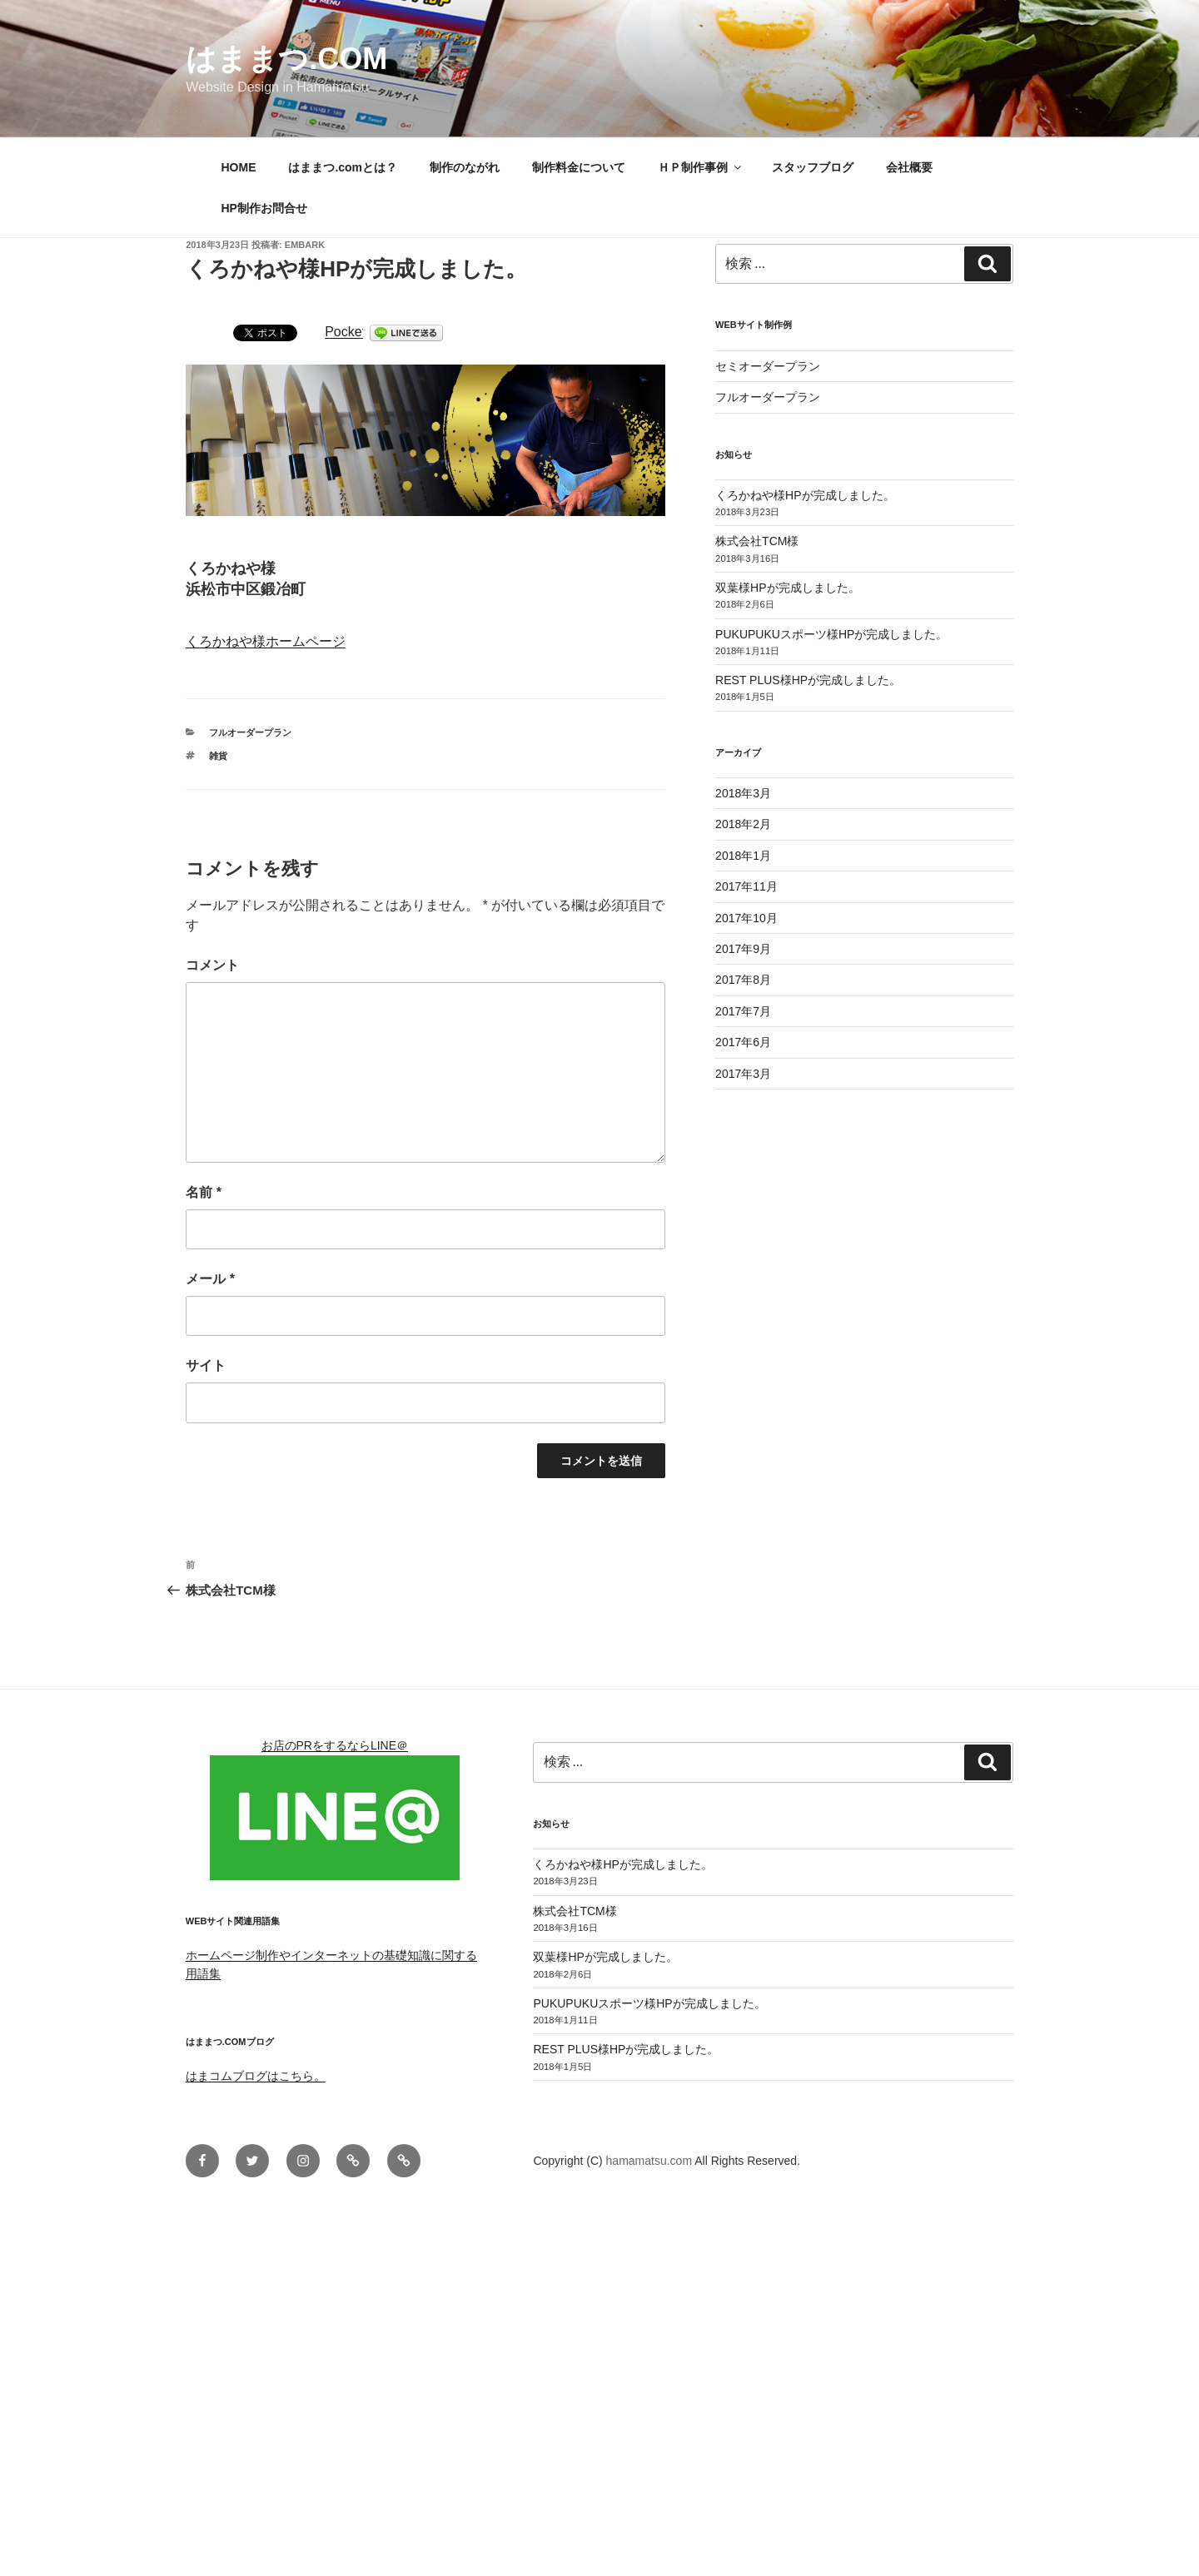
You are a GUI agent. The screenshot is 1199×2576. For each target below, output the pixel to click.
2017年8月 (743, 979)
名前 (203, 1192)
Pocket (345, 332)
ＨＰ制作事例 (701, 167)
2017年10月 (746, 918)
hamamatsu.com (650, 2160)
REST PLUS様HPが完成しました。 (808, 680)
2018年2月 (743, 824)
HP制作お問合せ (264, 208)
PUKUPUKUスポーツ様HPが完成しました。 (831, 634)
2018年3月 (743, 793)
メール (210, 1279)
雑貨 (218, 756)
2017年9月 (743, 948)
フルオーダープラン (250, 732)
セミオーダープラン (767, 366)
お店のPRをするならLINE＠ (335, 1745)
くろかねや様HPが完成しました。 (804, 495)
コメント (212, 965)
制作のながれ (465, 167)
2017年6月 (743, 1042)
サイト (206, 1365)
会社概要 (909, 167)
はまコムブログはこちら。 (256, 2075)
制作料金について (578, 167)
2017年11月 (746, 886)
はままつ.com (286, 59)
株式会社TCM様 (757, 541)
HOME (238, 167)
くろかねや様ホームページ (266, 641)
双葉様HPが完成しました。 (787, 587)
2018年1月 (743, 855)
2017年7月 (743, 1011)
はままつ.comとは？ (342, 167)
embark (305, 245)
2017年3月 (743, 1073)
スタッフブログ (812, 167)
